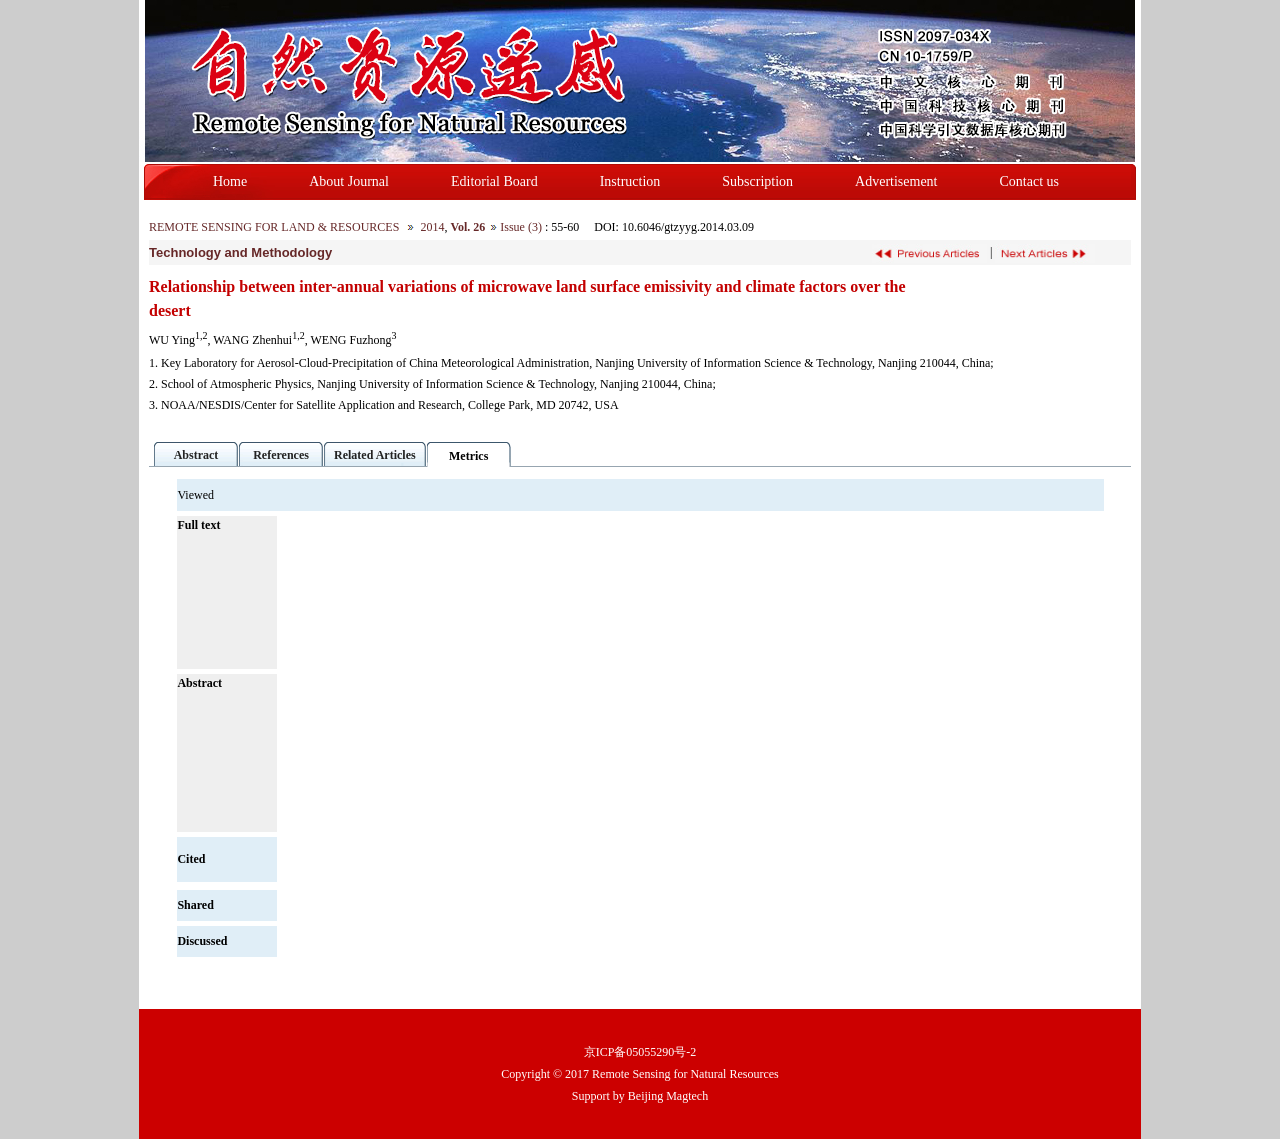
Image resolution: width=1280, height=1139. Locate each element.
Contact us (1030, 181)
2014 (432, 227)
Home (230, 181)
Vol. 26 (467, 227)
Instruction (630, 181)
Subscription (757, 181)
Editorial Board (494, 181)
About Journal (349, 181)
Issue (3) (521, 227)
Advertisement (896, 181)
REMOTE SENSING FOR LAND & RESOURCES (274, 227)
